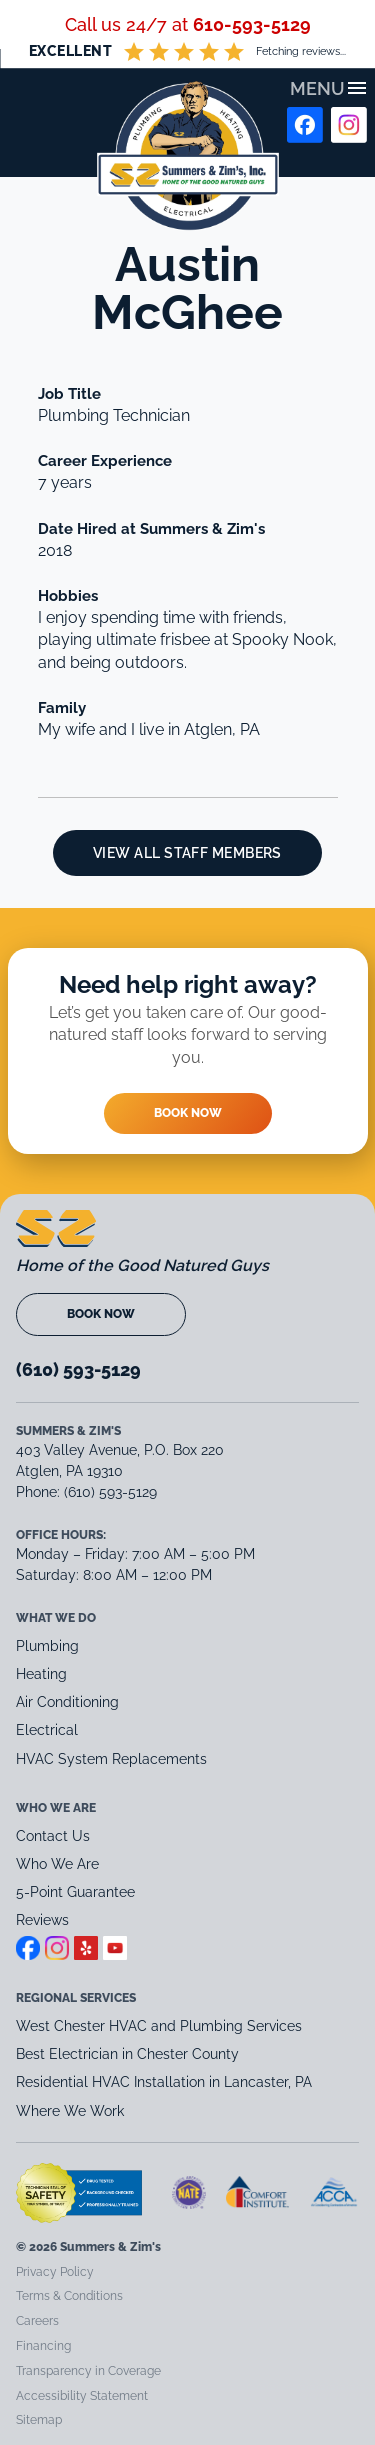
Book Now (188, 1113)
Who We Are (57, 1864)
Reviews (42, 1920)
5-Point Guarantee (75, 1892)
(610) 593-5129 (78, 1369)
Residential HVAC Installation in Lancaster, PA (166, 2082)
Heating (41, 1674)
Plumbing (47, 1646)
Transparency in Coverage (88, 2371)
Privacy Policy (55, 2272)
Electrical (47, 1730)
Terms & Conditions (69, 2296)
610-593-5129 (252, 24)
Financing (43, 2346)
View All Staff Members (187, 853)
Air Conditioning (67, 1702)
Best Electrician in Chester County (129, 2054)
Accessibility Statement (82, 2396)
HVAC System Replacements (111, 1759)
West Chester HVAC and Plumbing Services (159, 2026)
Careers (37, 2321)
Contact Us (53, 1836)
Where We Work (70, 2111)
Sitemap (39, 2420)
